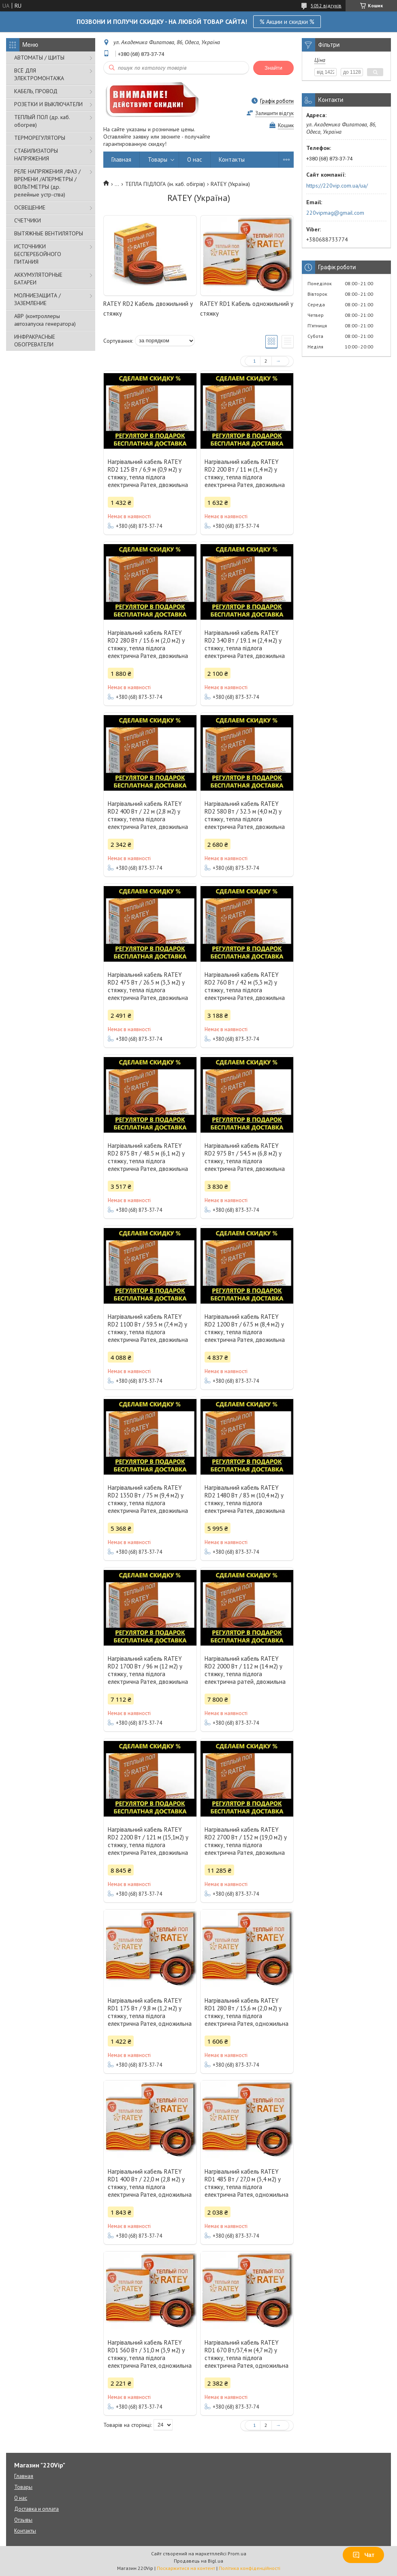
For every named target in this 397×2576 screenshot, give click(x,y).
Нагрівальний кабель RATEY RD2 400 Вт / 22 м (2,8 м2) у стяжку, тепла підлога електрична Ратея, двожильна (148, 815)
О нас (194, 159)
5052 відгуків (326, 5)
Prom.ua (237, 2553)
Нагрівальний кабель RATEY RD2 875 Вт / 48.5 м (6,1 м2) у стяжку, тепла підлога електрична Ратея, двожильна (148, 1157)
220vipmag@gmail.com (335, 212)
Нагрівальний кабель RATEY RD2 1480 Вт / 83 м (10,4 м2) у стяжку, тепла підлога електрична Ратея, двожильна (245, 1499)
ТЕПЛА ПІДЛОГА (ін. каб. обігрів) (165, 184)
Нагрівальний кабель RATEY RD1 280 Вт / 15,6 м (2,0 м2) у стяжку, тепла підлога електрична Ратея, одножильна (246, 2012)
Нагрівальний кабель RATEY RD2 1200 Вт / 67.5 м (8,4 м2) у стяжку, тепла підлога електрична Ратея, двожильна (245, 1328)
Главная (121, 159)
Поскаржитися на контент (186, 2568)
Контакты (232, 159)
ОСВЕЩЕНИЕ (29, 207)
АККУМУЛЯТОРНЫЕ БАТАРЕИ (38, 278)
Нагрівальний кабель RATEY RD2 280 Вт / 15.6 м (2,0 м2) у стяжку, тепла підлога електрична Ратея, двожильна (148, 644)
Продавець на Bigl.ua (198, 2561)
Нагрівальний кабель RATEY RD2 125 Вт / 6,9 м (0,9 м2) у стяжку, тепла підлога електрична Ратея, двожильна (148, 473)
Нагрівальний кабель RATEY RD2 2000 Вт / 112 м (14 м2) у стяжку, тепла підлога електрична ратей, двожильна (245, 1670)
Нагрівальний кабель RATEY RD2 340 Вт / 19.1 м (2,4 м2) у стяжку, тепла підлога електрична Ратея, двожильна (245, 644)
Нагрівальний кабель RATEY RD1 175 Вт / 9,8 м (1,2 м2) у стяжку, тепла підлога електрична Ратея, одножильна (150, 2012)
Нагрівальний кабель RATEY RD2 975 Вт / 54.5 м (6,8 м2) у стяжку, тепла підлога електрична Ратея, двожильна (245, 1157)
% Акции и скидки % (287, 21)
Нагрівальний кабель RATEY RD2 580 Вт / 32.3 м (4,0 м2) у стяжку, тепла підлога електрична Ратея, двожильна (245, 815)
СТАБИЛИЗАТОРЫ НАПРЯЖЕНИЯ (36, 154)
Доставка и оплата (36, 2509)
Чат (363, 2555)
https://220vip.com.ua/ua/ (337, 185)
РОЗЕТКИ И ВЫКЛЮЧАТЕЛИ (48, 104)
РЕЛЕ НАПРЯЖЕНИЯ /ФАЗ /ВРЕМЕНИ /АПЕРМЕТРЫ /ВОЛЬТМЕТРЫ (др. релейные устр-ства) (47, 183)
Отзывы (23, 2519)
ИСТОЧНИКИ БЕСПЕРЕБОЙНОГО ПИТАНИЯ (37, 254)
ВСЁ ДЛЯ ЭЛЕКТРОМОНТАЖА (39, 74)
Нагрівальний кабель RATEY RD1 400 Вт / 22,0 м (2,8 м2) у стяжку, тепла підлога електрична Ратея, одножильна (150, 2183)
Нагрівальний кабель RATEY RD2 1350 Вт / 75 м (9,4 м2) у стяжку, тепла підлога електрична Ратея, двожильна (148, 1499)
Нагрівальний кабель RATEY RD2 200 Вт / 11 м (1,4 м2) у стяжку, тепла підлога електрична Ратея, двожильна (245, 473)
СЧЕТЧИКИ (27, 220)
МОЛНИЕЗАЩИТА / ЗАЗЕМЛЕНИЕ (37, 299)
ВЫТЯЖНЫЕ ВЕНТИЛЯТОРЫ (48, 233)
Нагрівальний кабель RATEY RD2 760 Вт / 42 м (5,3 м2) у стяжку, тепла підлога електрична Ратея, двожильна (245, 986)
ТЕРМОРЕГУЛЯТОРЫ (39, 137)
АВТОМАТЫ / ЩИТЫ (39, 57)
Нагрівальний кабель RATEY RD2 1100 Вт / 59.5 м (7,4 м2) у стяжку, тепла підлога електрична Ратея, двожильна (148, 1328)
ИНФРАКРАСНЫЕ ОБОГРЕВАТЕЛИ (34, 340)
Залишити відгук (274, 113)
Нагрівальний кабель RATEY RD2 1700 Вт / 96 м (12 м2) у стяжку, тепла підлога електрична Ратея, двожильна (148, 1670)
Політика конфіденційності (249, 2568)
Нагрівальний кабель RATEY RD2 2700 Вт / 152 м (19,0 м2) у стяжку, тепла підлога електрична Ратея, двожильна (246, 1841)
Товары (157, 159)
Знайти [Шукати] (273, 68)
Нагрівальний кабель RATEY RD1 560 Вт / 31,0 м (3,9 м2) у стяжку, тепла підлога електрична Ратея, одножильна (150, 2354)
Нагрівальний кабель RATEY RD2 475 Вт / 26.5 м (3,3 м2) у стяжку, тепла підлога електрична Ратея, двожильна (148, 986)
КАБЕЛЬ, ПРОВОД (36, 91)
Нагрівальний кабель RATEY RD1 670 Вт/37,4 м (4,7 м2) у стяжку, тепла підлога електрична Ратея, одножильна (246, 2354)
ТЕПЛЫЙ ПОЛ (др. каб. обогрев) (42, 120)
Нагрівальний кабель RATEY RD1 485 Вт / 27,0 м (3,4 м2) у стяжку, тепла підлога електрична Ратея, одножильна (246, 2183)
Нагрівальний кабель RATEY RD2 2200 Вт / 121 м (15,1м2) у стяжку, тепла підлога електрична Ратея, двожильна (148, 1841)
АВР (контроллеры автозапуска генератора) (45, 319)
